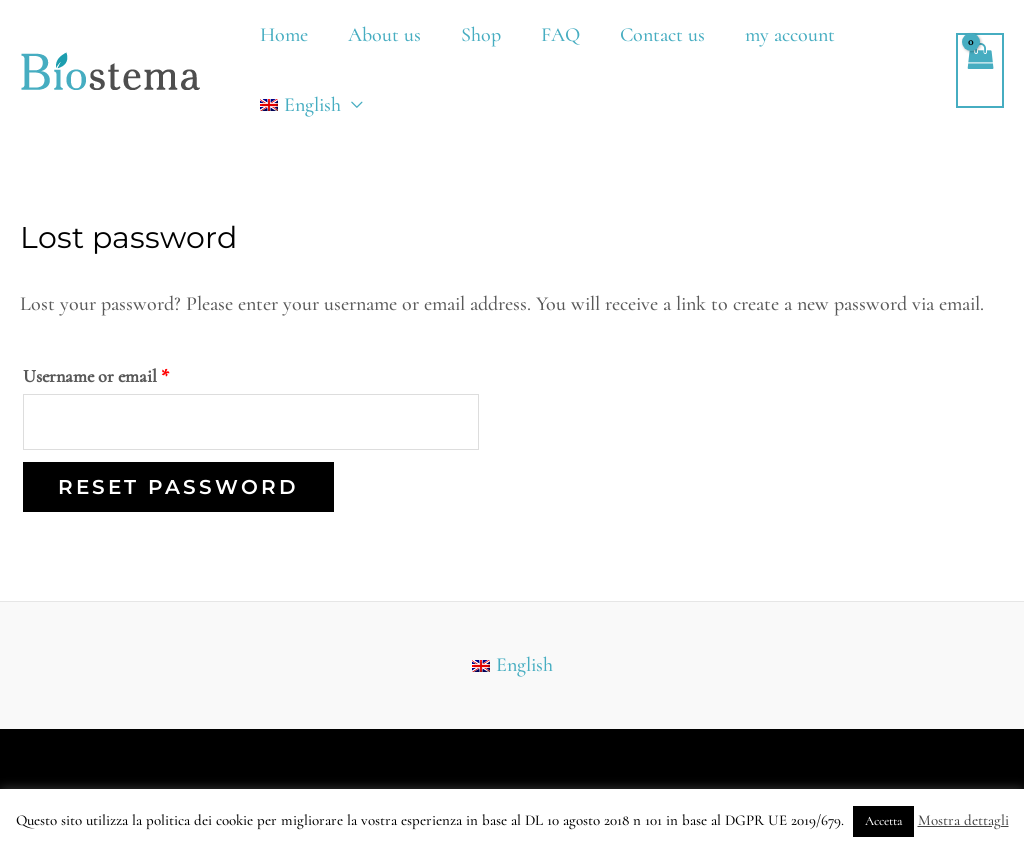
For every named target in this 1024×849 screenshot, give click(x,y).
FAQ (560, 35)
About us (384, 35)
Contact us (662, 35)
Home (284, 35)
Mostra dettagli (963, 820)
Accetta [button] (883, 821)
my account (790, 35)
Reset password (178, 487)
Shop (481, 35)
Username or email (128, 372)
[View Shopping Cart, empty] (980, 70)
